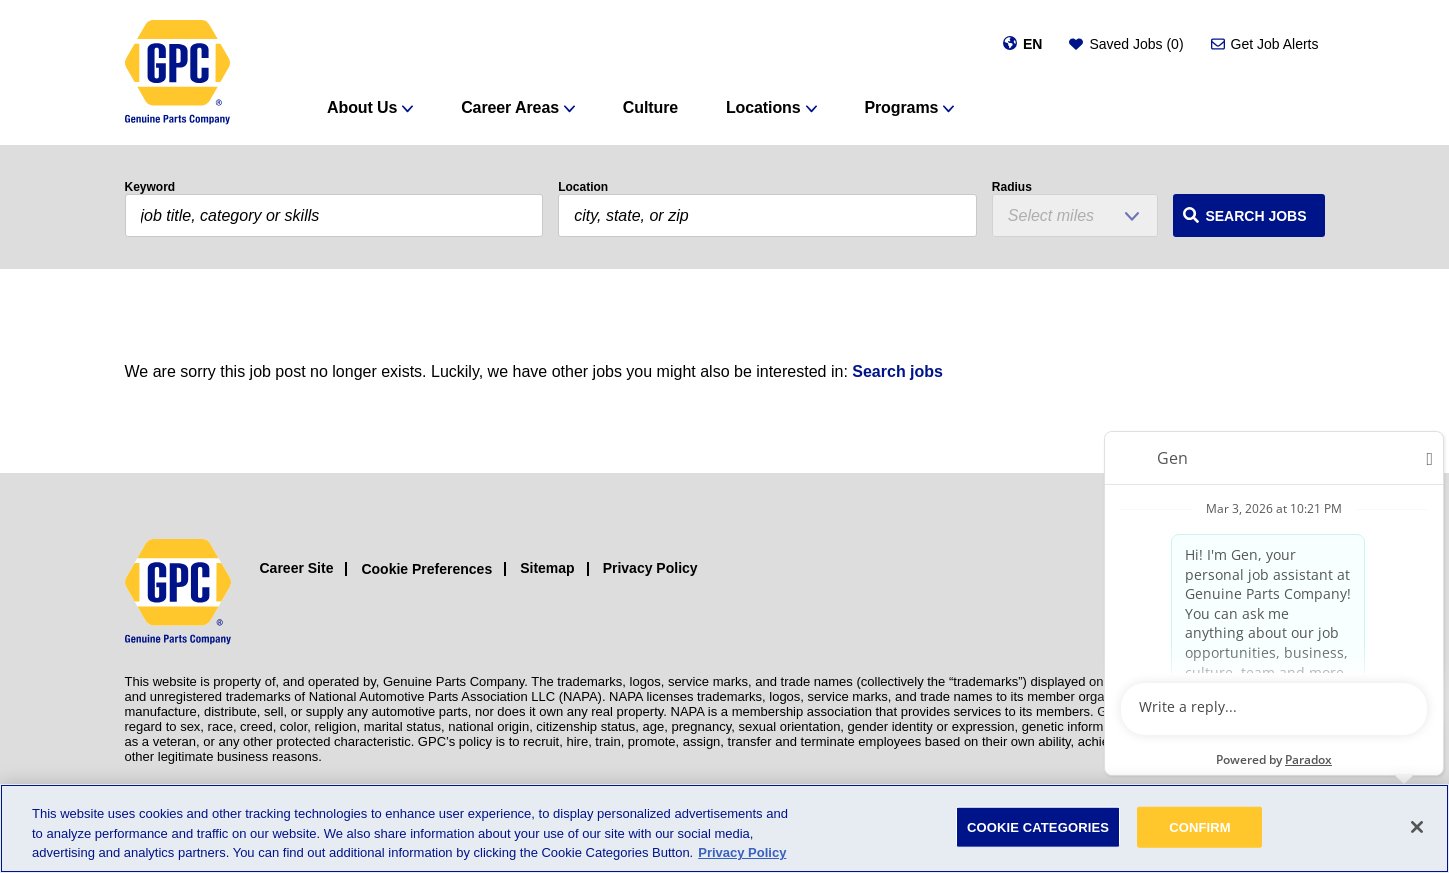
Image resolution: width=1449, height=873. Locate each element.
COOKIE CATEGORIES (1038, 826)
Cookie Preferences (426, 569)
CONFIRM (1200, 826)
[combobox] (767, 215)
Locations (763, 107)
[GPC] (177, 72)
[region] (724, 828)
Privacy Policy (650, 568)
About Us (362, 107)
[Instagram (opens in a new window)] (1222, 592)
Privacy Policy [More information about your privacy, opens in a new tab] (742, 852)
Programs (901, 107)
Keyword (150, 187)
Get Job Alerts (1275, 44)
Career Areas (510, 107)
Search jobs (897, 371)
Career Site (297, 568)
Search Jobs (1255, 216)
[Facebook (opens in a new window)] (1267, 592)
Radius (1012, 187)
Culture (650, 107)
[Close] (1417, 827)
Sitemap (547, 568)
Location (583, 187)
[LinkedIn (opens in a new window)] (1312, 592)
